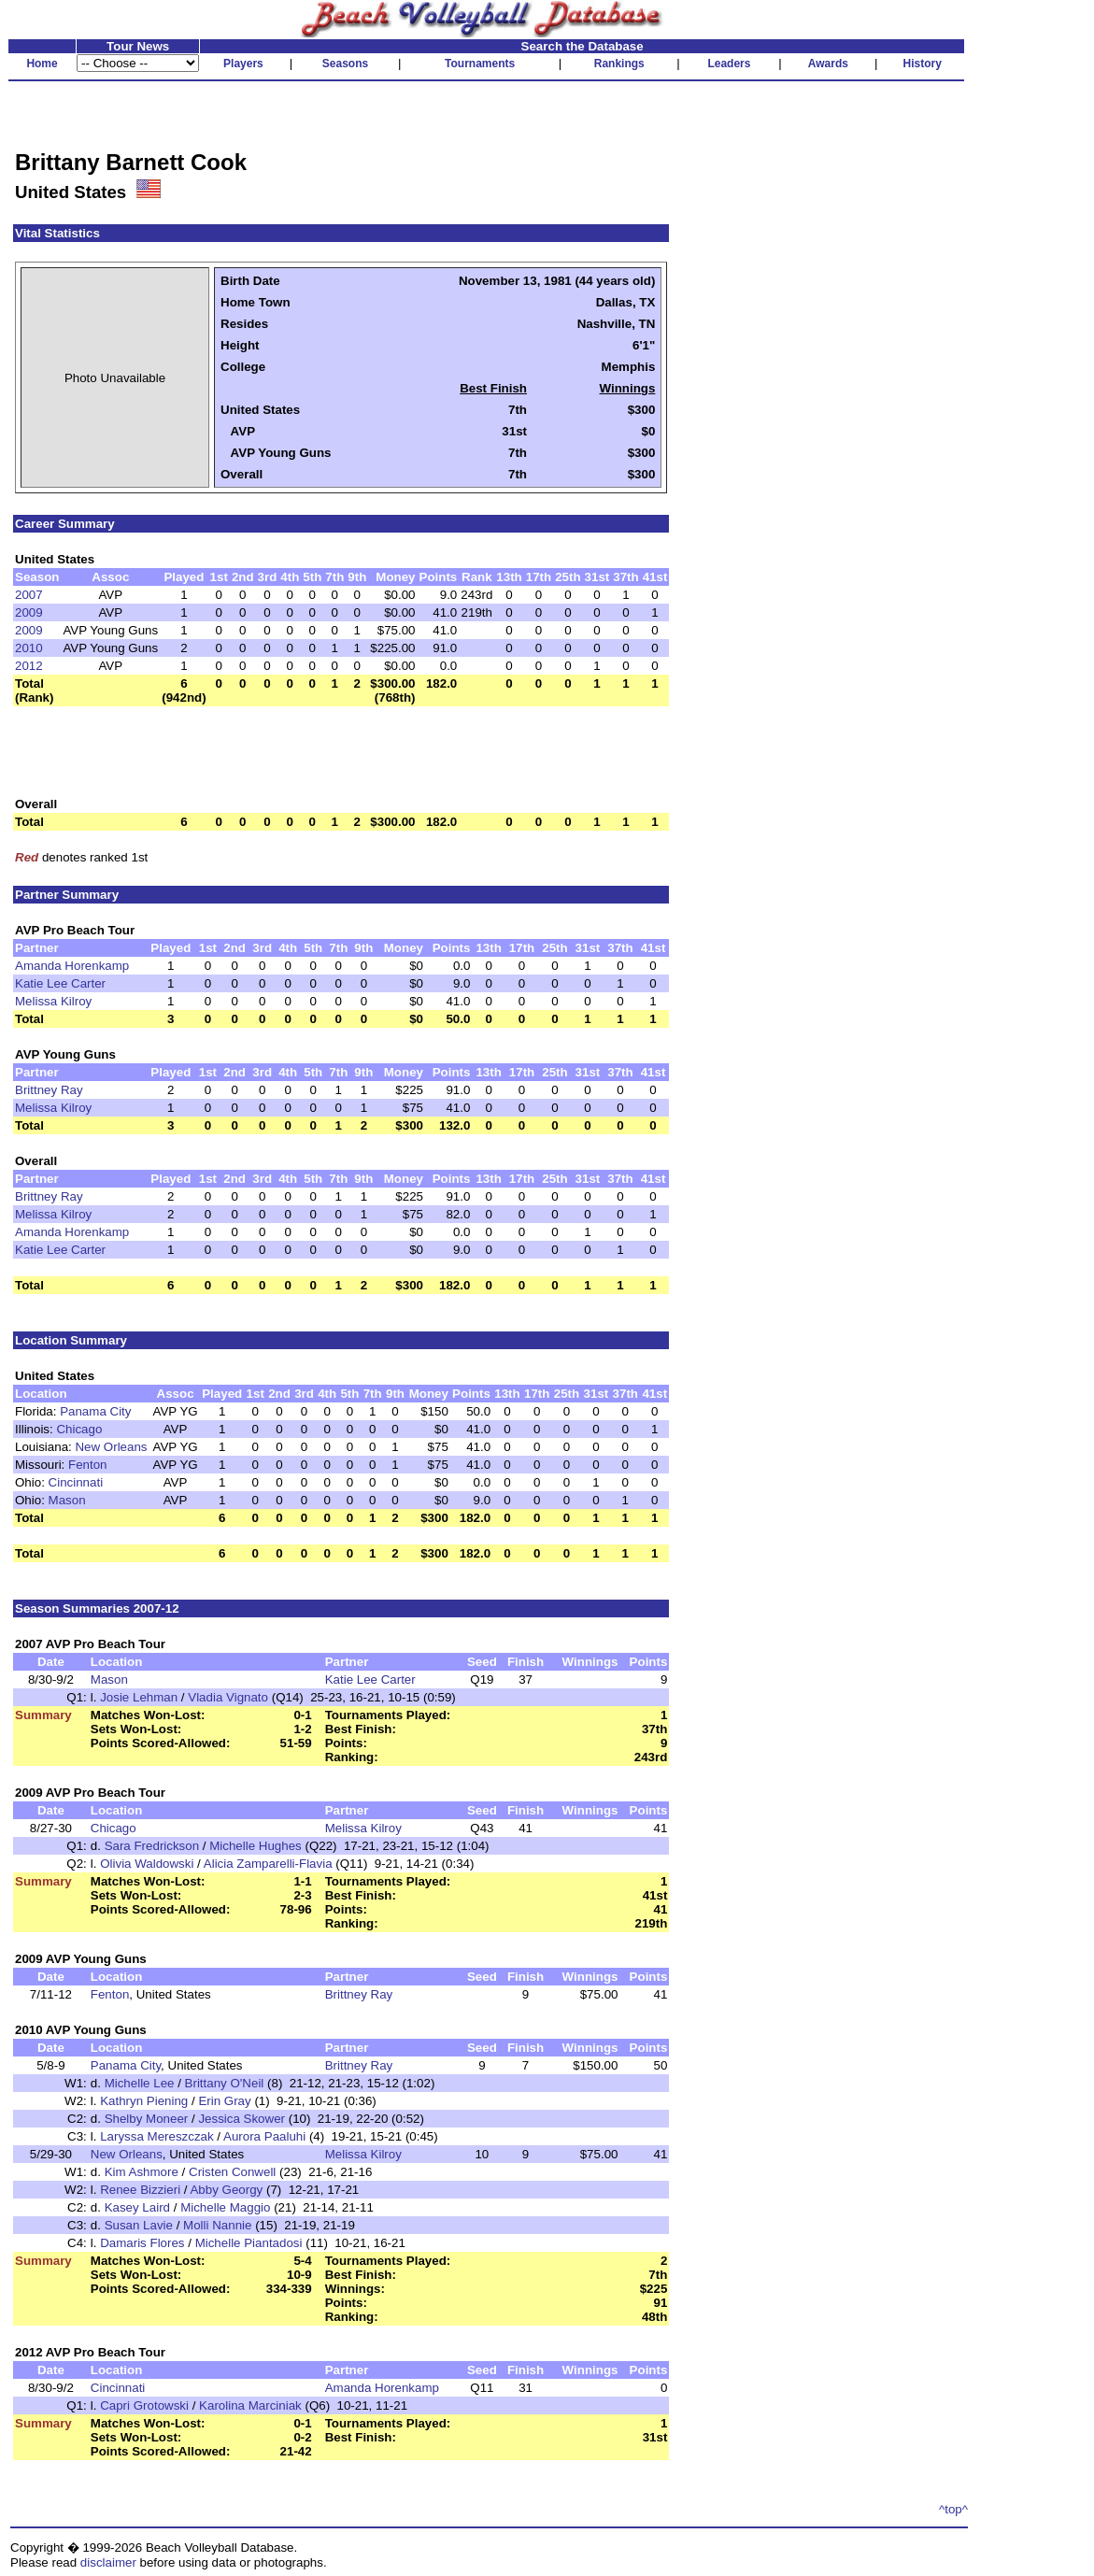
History (922, 63)
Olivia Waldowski (146, 1864)
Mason (67, 1500)
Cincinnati (76, 1482)
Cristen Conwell (232, 2172)
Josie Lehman (139, 1697)
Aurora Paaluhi (264, 2136)
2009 (29, 612)
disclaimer (108, 2562)
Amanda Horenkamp (72, 966)
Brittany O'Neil (224, 2083)
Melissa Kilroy (53, 1001)
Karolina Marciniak (250, 2405)
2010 (29, 648)
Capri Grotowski (144, 2405)
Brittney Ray (49, 1090)
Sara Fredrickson (152, 1846)
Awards (828, 63)
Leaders (728, 63)
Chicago (79, 1429)
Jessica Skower (241, 2119)
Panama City (95, 1411)
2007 (29, 595)
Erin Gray (224, 2101)
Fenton (87, 1465)
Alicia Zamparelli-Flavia (268, 1864)
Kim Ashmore (141, 2172)
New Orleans (111, 1447)
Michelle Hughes (255, 1846)
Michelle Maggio (225, 2207)
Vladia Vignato (228, 1697)
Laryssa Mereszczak (156, 2136)
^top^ (953, 2509)
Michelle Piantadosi (249, 2243)
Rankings (619, 63)
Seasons (345, 63)
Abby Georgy (226, 2190)
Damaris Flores (142, 2243)
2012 (29, 666)
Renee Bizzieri (140, 2190)
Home (41, 63)
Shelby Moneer (147, 2119)
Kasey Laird (137, 2207)
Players (243, 63)
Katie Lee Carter (60, 983)
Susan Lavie (139, 2225)
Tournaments (480, 63)
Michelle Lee (140, 2083)
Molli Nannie (217, 2225)
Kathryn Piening (144, 2101)
